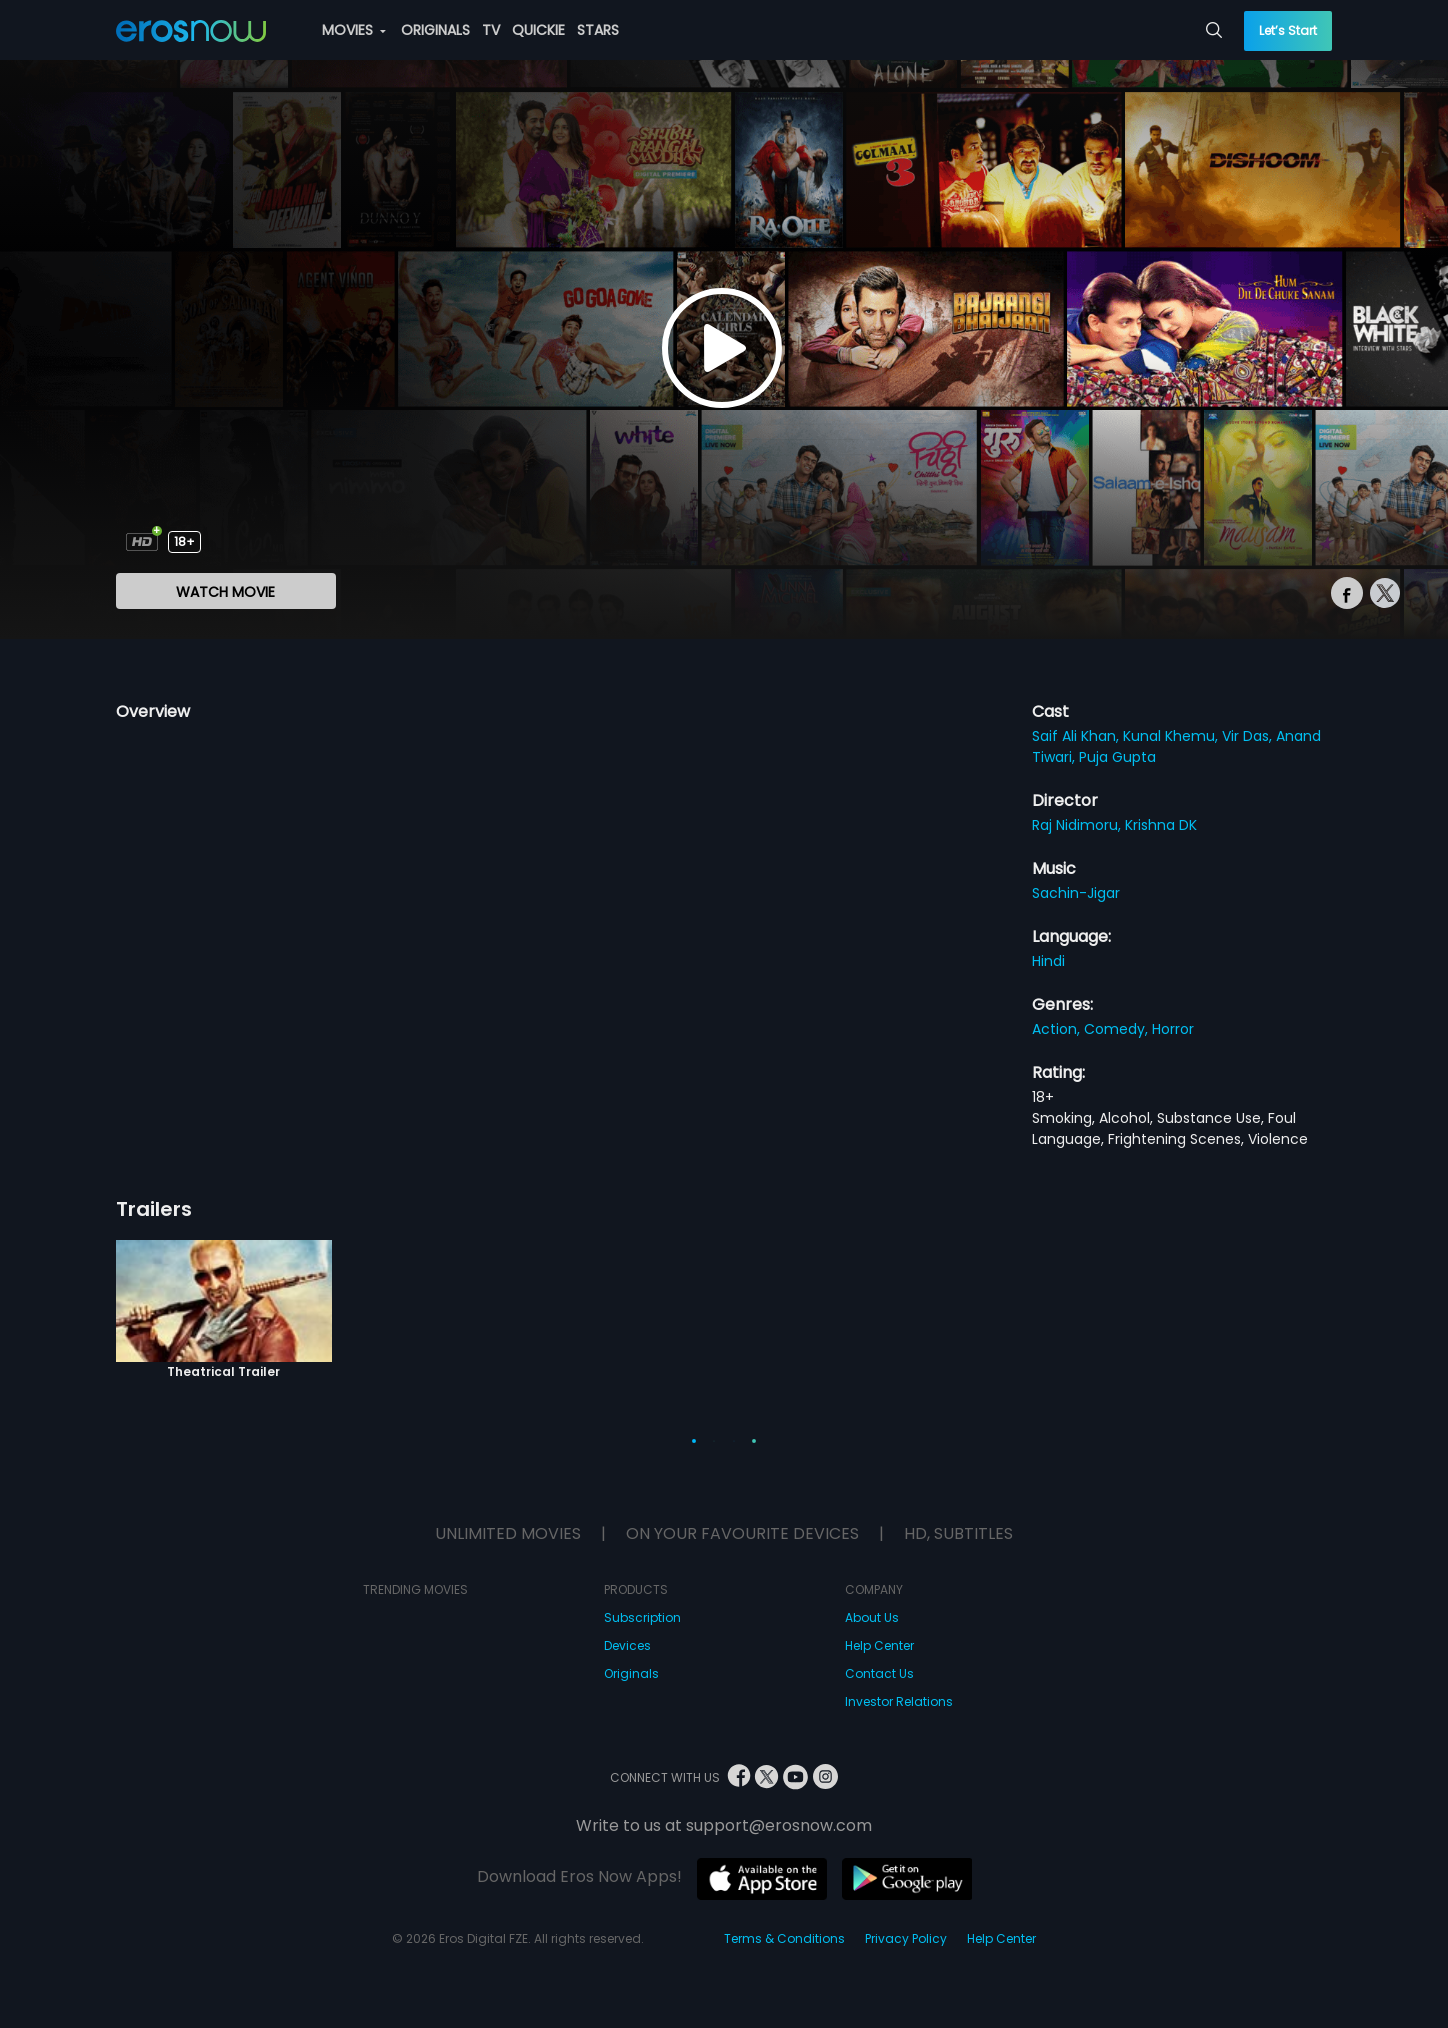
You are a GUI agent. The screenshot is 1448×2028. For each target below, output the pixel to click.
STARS (598, 30)
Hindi (1048, 961)
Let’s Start (1288, 30)
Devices (627, 1645)
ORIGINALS (435, 30)
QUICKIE (538, 30)
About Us (872, 1617)
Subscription (642, 1617)
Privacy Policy (906, 1938)
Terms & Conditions (784, 1938)
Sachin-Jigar (1076, 893)
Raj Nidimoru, (1078, 825)
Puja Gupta (1117, 757)
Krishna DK (1161, 825)
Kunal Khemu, (1172, 736)
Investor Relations (899, 1701)
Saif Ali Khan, (1077, 736)
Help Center (879, 1645)
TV (491, 30)
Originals (631, 1673)
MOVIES (354, 30)
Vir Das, (1249, 736)
